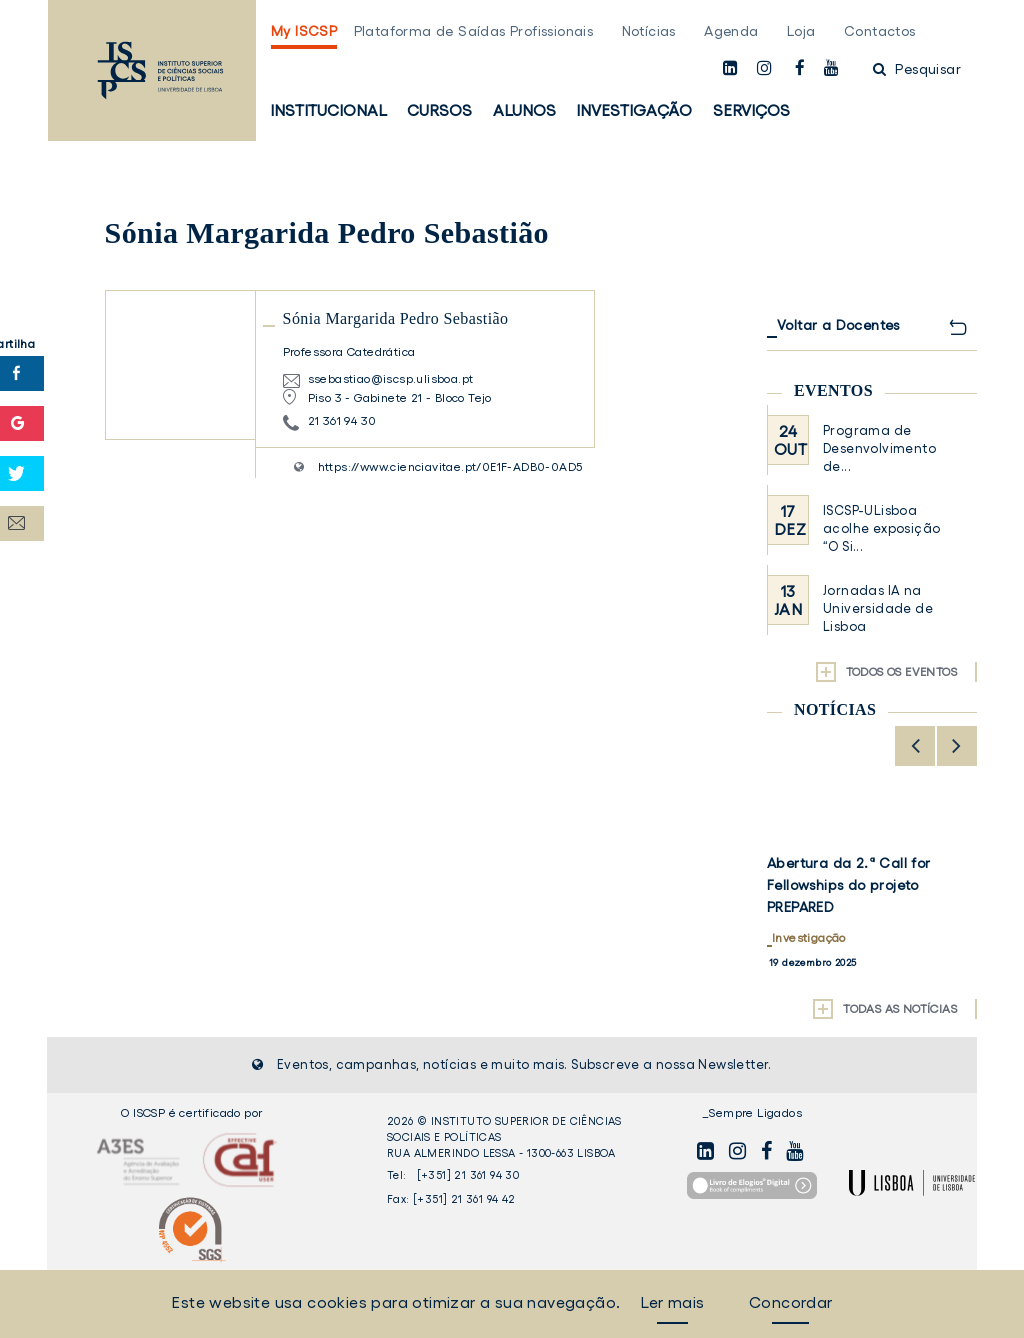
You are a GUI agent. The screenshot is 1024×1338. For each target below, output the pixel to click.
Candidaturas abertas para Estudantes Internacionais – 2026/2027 (863, 885)
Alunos (524, 110)
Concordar (791, 1302)
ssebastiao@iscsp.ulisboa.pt (391, 378)
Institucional (328, 110)
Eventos (833, 390)
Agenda (731, 31)
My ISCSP (304, 31)
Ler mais (672, 1302)
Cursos (439, 110)
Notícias (649, 31)
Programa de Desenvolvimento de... (879, 448)
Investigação (634, 110)
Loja (801, 31)
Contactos (880, 31)
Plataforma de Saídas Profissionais (474, 31)
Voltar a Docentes (838, 325)
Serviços (751, 110)
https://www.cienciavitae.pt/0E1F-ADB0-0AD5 (450, 466)
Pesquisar (917, 69)
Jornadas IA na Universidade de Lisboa (878, 608)
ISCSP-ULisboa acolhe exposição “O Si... (881, 528)
